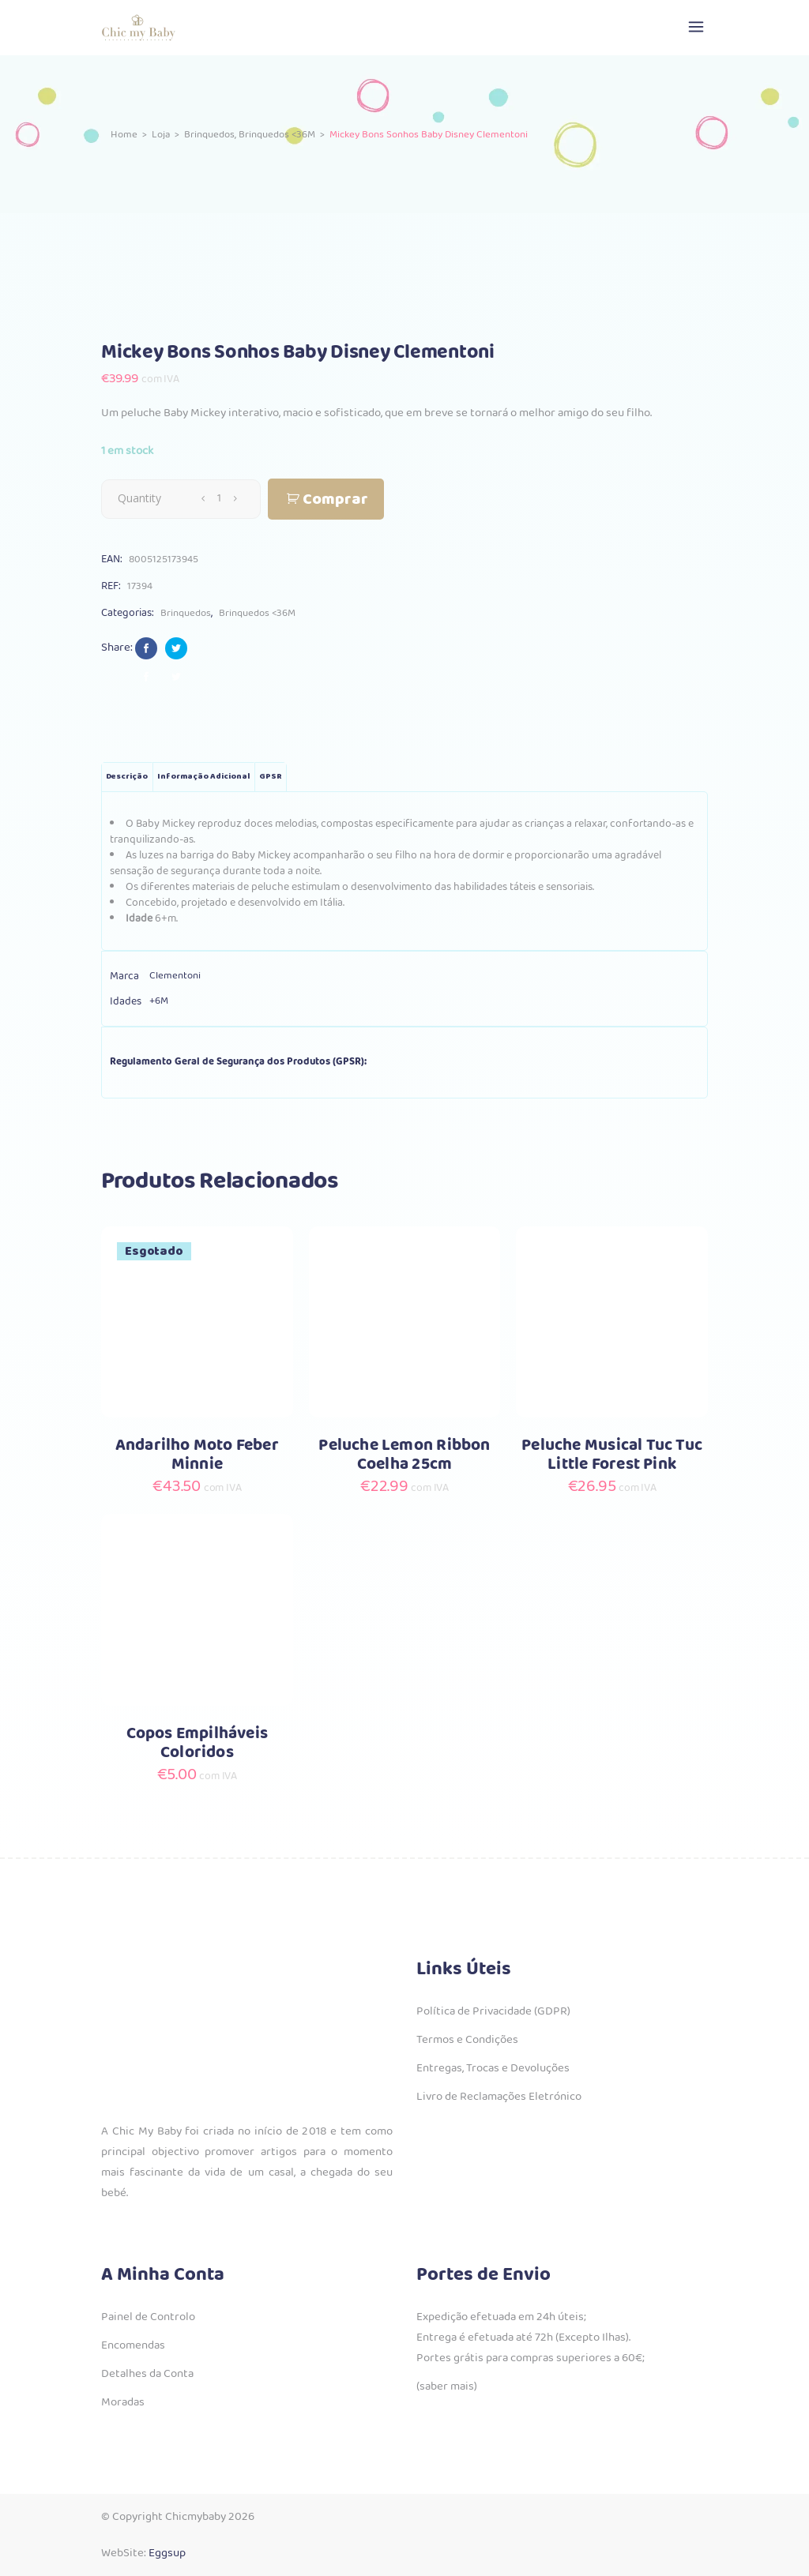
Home (124, 134)
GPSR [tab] (270, 776)
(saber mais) (446, 2386)
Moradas (123, 2402)
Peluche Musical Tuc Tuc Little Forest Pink (611, 1455)
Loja (161, 134)
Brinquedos (209, 134)
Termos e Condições (467, 2039)
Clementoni (175, 975)
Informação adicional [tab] (203, 776)
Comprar (335, 499)
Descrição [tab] (127, 776)
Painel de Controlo (148, 2317)
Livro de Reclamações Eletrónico (498, 2096)
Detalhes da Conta (147, 2373)
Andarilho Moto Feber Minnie (197, 1455)
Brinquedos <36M (277, 134)
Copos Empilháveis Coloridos (197, 1743)
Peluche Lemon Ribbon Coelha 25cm (404, 1455)
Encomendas (133, 2345)
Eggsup (167, 2553)
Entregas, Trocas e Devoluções (493, 2068)
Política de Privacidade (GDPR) (493, 2011)
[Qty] (219, 498)
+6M (158, 1001)
